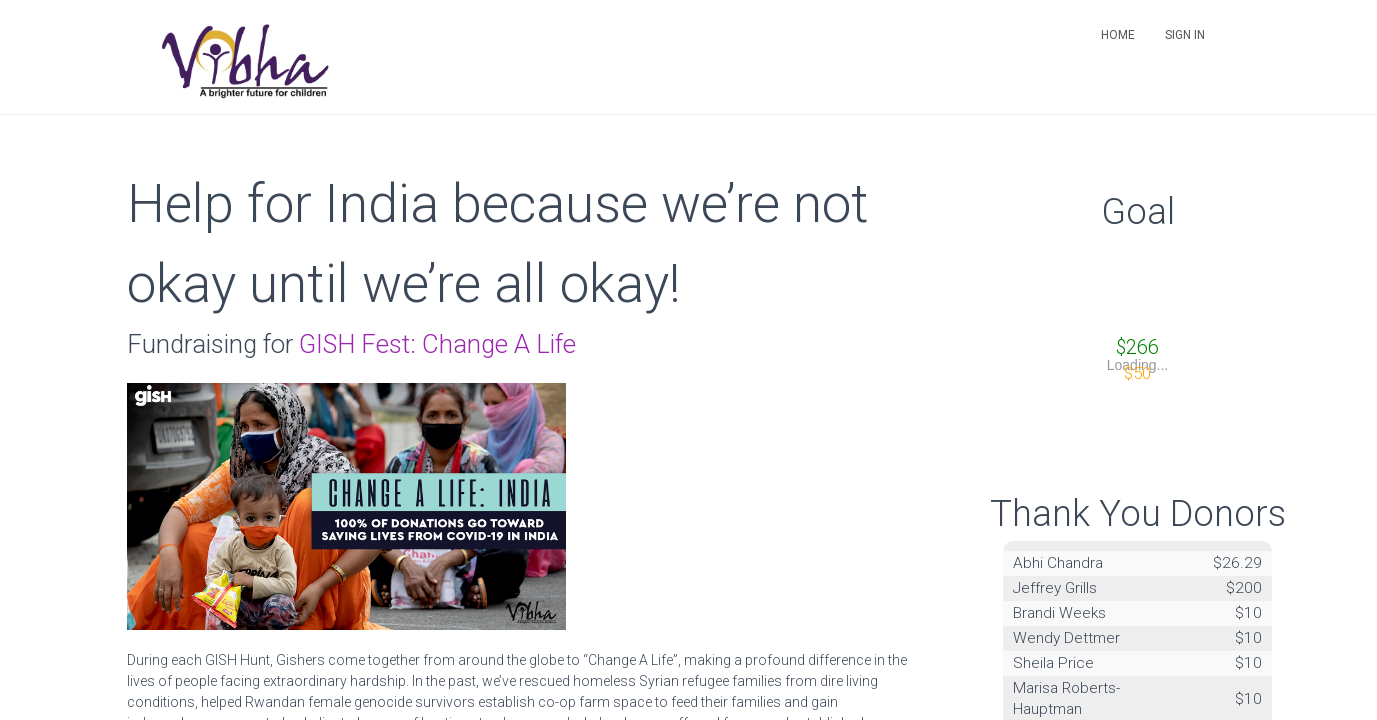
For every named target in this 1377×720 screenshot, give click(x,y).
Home (1118, 35)
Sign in (1185, 35)
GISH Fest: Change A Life (437, 344)
